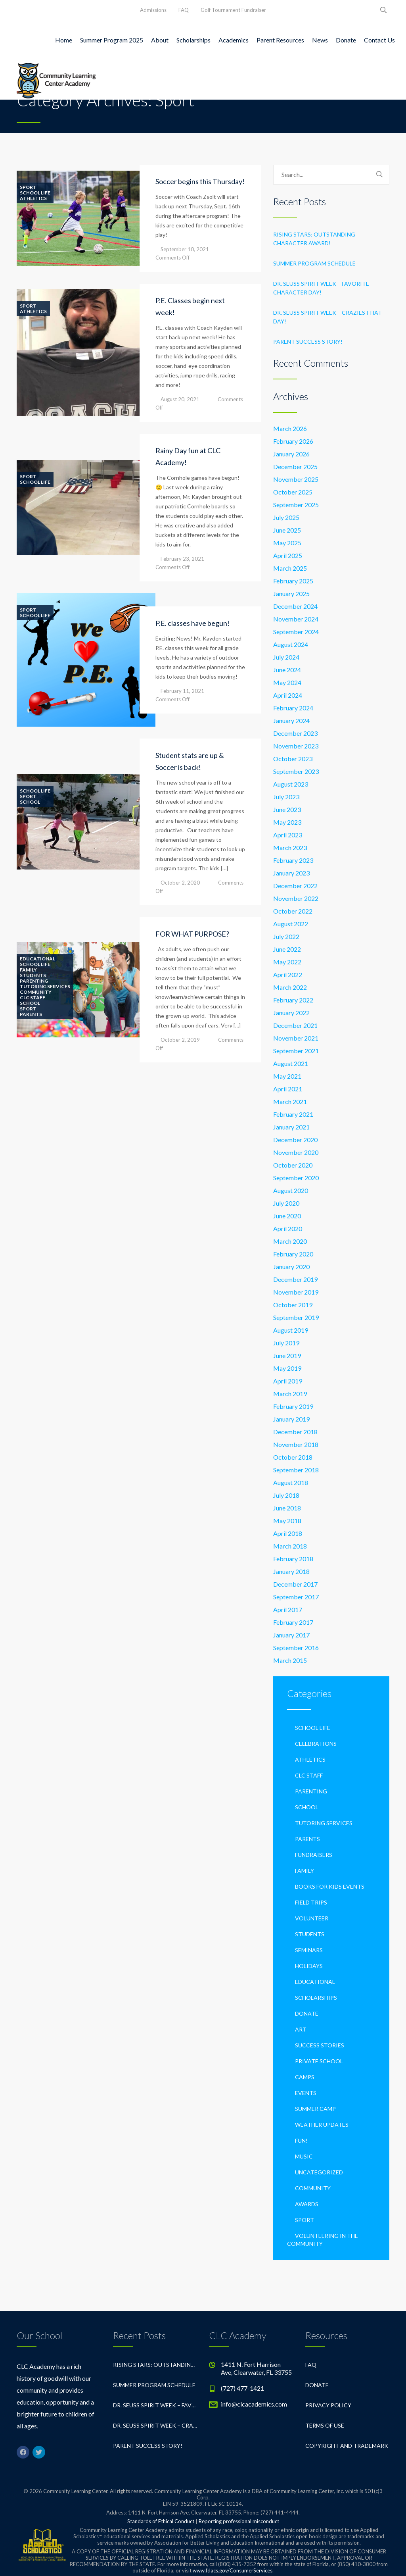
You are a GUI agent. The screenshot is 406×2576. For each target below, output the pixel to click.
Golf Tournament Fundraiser (233, 10)
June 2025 (287, 530)
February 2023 (293, 860)
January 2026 (291, 454)
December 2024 (295, 606)
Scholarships (193, 40)
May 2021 (287, 1076)
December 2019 (295, 1279)
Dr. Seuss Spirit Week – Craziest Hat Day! (327, 317)
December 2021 (295, 1025)
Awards (306, 2204)
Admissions (153, 10)
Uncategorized (319, 2172)
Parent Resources (280, 40)
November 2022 (295, 898)
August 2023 (290, 784)
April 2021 (287, 1089)
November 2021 (295, 1038)
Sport (28, 187)
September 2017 (296, 1597)
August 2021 (290, 1063)
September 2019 (296, 1317)
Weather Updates (322, 2124)
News (320, 40)
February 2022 (293, 1000)
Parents (31, 1014)
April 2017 (287, 1609)
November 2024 (295, 619)
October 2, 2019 (180, 1040)
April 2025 (287, 555)
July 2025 (286, 517)
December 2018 (295, 1431)
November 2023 (295, 746)
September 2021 (296, 1050)
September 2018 (296, 1470)
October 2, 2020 (180, 882)
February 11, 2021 (182, 691)
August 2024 (290, 644)
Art (300, 2029)
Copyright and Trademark (346, 2445)
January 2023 (291, 873)
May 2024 (287, 682)
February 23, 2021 (182, 559)
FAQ (183, 10)
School (30, 802)
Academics (233, 40)
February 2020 (293, 1254)
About (160, 40)
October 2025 (292, 492)
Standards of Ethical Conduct (160, 2521)
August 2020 (290, 1190)
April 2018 (287, 1533)
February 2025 (293, 581)
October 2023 (292, 758)
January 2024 (291, 720)
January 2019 (291, 1419)
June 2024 (287, 669)
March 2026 (290, 428)
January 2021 (291, 1127)
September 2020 (296, 1177)
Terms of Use (324, 2425)
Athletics (33, 198)
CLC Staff (32, 997)
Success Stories (319, 2045)
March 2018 (290, 1546)
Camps (304, 2077)
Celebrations (316, 1743)
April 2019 (287, 1381)
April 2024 (287, 695)
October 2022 (292, 911)
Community (36, 992)
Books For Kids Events (329, 1886)
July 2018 (286, 1495)
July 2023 (286, 796)
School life (35, 192)
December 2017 (295, 1584)
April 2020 (287, 1228)
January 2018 (291, 1571)
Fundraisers (313, 1854)
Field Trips (311, 1902)
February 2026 (293, 441)
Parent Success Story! (308, 341)
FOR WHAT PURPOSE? (192, 933)
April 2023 (287, 835)
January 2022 (291, 1012)
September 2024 (296, 631)
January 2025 (291, 593)
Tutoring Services (45, 986)
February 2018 (293, 1558)
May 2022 (287, 962)
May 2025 (287, 542)
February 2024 (293, 708)
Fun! (301, 2140)
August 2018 (290, 1482)
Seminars (309, 1950)
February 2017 (293, 1622)
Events (305, 2092)
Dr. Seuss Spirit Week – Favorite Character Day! (321, 288)
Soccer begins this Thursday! (200, 181)
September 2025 (296, 504)
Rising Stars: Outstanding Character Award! (314, 238)
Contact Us (379, 40)
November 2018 (295, 1444)
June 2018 (287, 1508)
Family (28, 970)
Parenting (34, 981)
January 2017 (291, 1635)
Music (304, 2156)
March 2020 (290, 1241)
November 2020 (295, 1152)
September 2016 (296, 1647)
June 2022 (287, 949)
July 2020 (286, 1203)
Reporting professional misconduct (239, 2521)
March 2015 (290, 1660)
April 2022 (287, 974)
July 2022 (286, 936)
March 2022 (290, 987)
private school (319, 2061)
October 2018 (292, 1457)
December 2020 (295, 1139)
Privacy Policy (328, 2405)
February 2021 (293, 1114)
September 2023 (296, 771)
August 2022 (290, 923)
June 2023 (287, 809)
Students (33, 975)
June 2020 (287, 1216)
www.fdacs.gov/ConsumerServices (232, 2570)
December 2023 (295, 733)
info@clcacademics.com (254, 2404)
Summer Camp (315, 2108)
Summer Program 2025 (111, 40)
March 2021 (290, 1101)
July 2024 (286, 657)
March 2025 (290, 568)
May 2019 (287, 1368)
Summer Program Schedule (314, 263)
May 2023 (287, 822)
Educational (37, 958)
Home (63, 40)
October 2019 (292, 1304)
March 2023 (290, 847)
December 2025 (295, 466)
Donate (346, 40)
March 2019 (290, 1393)
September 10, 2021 (185, 249)
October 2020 (292, 1165)
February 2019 (293, 1406)
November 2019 (295, 1292)
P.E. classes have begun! (192, 623)
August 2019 (290, 1330)
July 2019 (286, 1343)
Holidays (309, 1965)
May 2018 (287, 1520)
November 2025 (295, 479)
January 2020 (291, 1266)
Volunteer (311, 1918)
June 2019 (287, 1355)
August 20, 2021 (180, 399)
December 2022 (295, 885)
